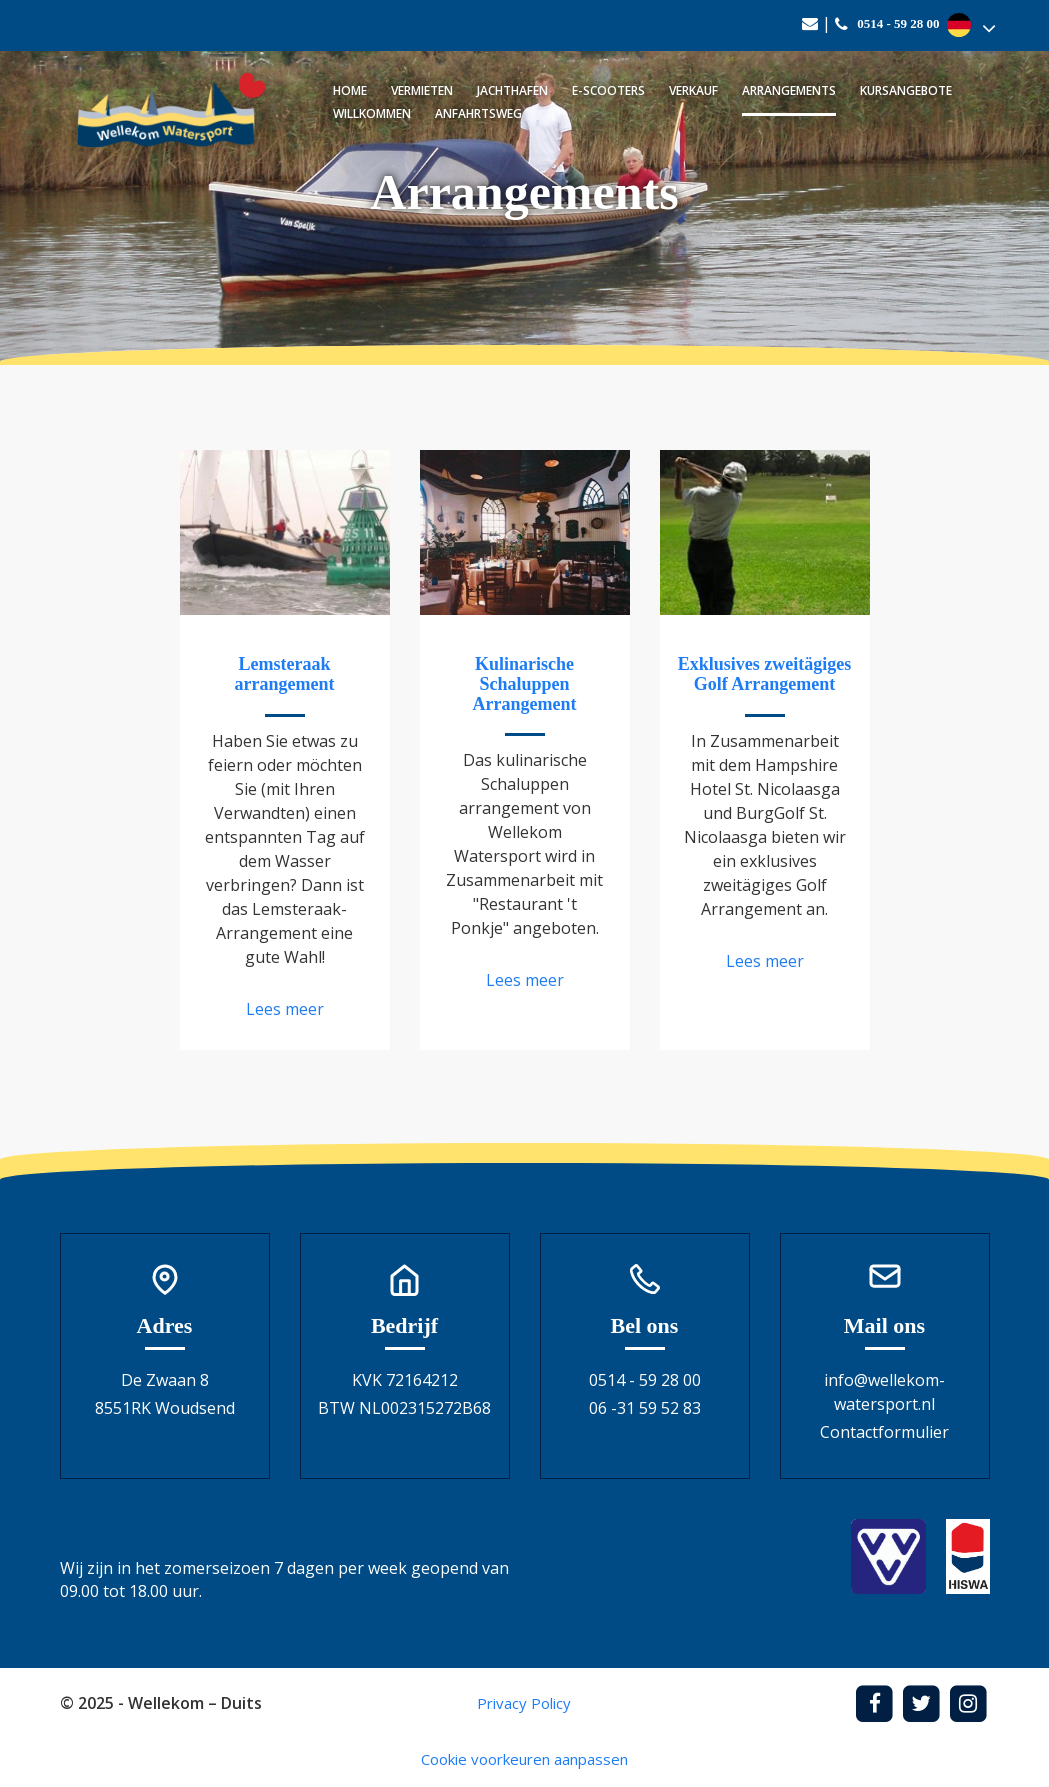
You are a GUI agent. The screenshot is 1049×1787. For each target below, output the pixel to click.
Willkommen (372, 113)
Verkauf (693, 90)
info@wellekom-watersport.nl (884, 1392)
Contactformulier (884, 1432)
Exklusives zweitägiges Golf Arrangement (765, 674)
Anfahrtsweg (478, 113)
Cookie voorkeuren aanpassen (524, 1759)
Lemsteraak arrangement (285, 674)
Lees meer (285, 1009)
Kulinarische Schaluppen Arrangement (525, 684)
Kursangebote (906, 90)
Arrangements (789, 90)
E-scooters (608, 90)
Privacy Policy (524, 1703)
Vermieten (422, 90)
